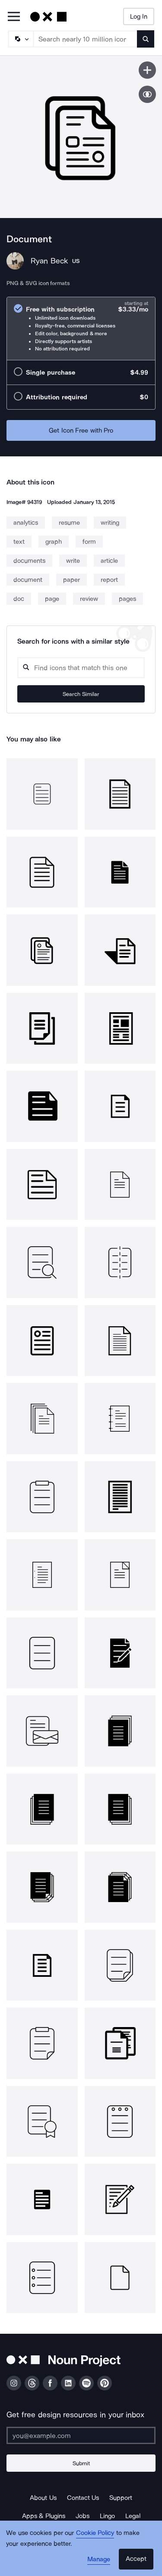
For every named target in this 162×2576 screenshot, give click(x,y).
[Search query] (81, 667)
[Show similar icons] (147, 94)
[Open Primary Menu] (14, 17)
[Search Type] (20, 39)
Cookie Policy (95, 2533)
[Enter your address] (81, 2435)
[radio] (81, 328)
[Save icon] (147, 70)
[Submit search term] (145, 39)
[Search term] (85, 39)
